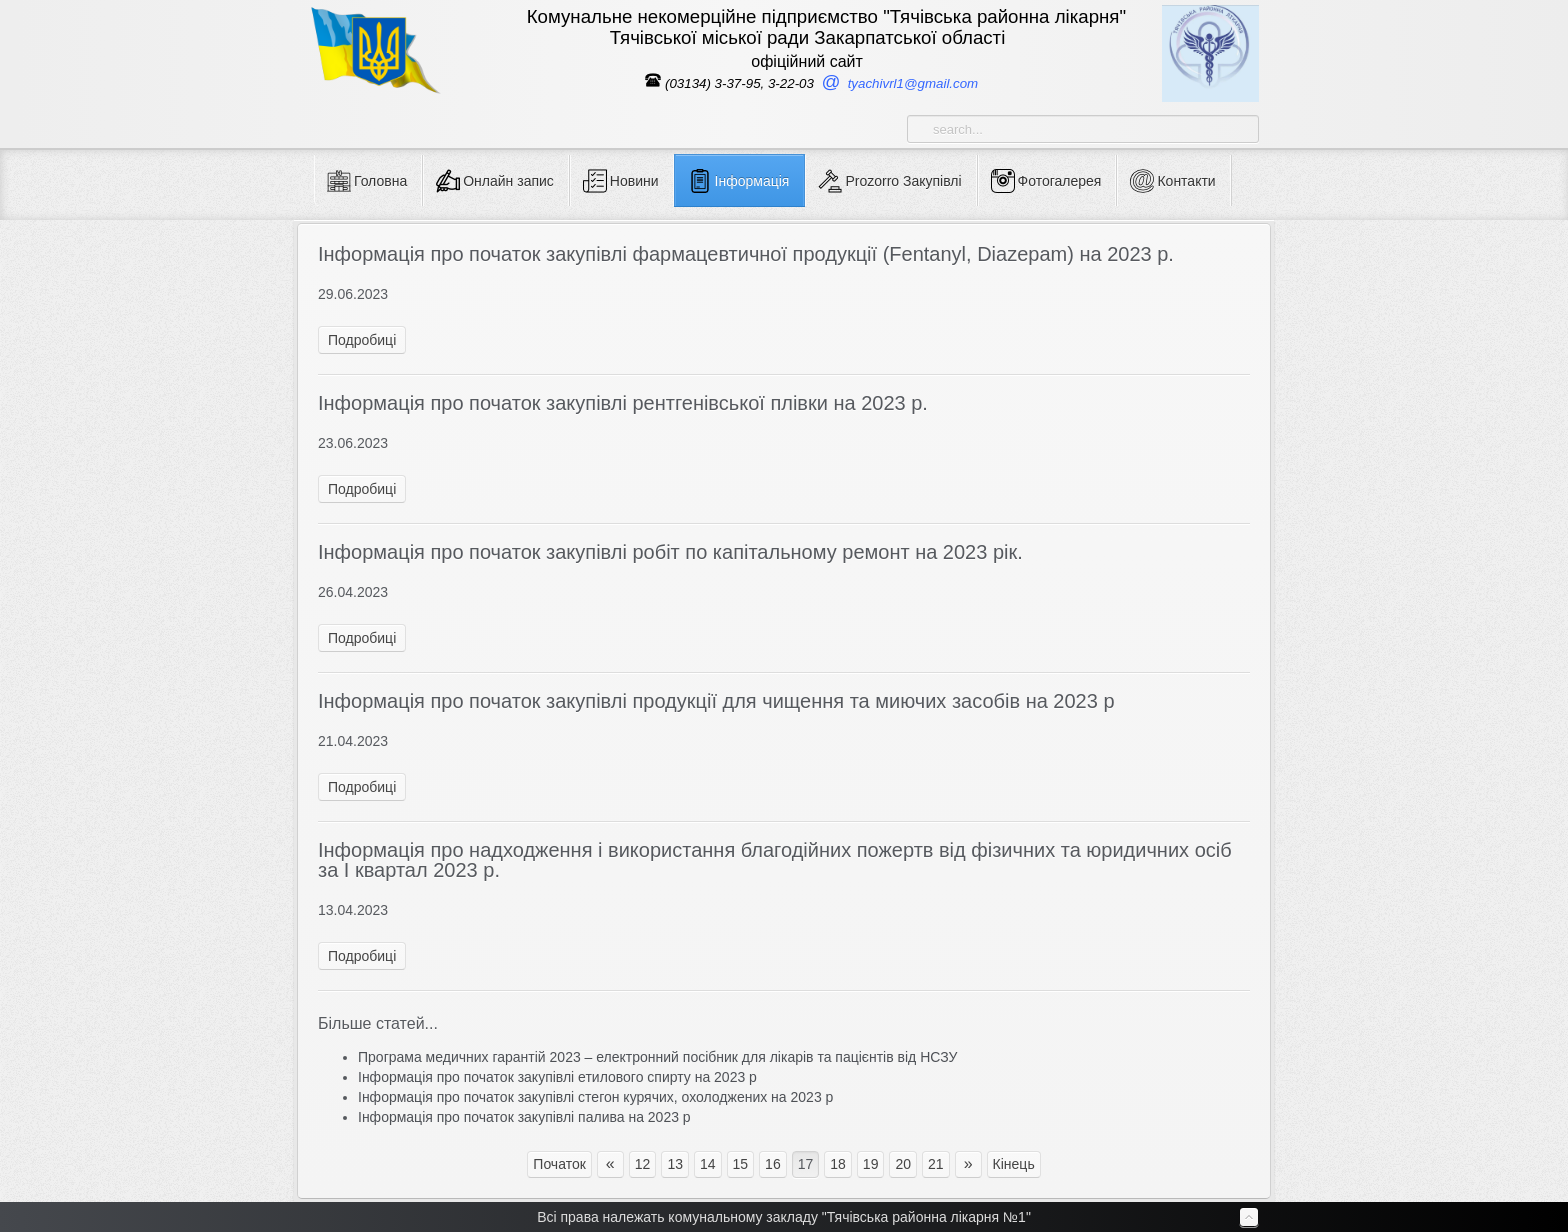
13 (675, 1164)
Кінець (1014, 1164)
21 (936, 1164)
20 (903, 1164)
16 (773, 1164)
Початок (559, 1164)
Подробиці (362, 340)
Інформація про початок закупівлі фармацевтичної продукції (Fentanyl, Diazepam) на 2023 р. (746, 254)
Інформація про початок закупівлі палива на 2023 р (524, 1117)
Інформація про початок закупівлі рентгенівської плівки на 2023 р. (623, 403)
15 (741, 1164)
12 (643, 1164)
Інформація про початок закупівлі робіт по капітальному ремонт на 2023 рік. (670, 552)
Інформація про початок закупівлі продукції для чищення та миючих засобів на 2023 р (716, 701)
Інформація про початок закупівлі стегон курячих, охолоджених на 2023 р (595, 1097)
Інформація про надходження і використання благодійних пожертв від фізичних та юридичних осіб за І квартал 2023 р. (775, 860)
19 (871, 1164)
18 (838, 1164)
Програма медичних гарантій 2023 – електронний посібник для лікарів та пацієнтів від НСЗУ (657, 1057)
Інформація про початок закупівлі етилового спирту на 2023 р (557, 1077)
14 (708, 1164)
